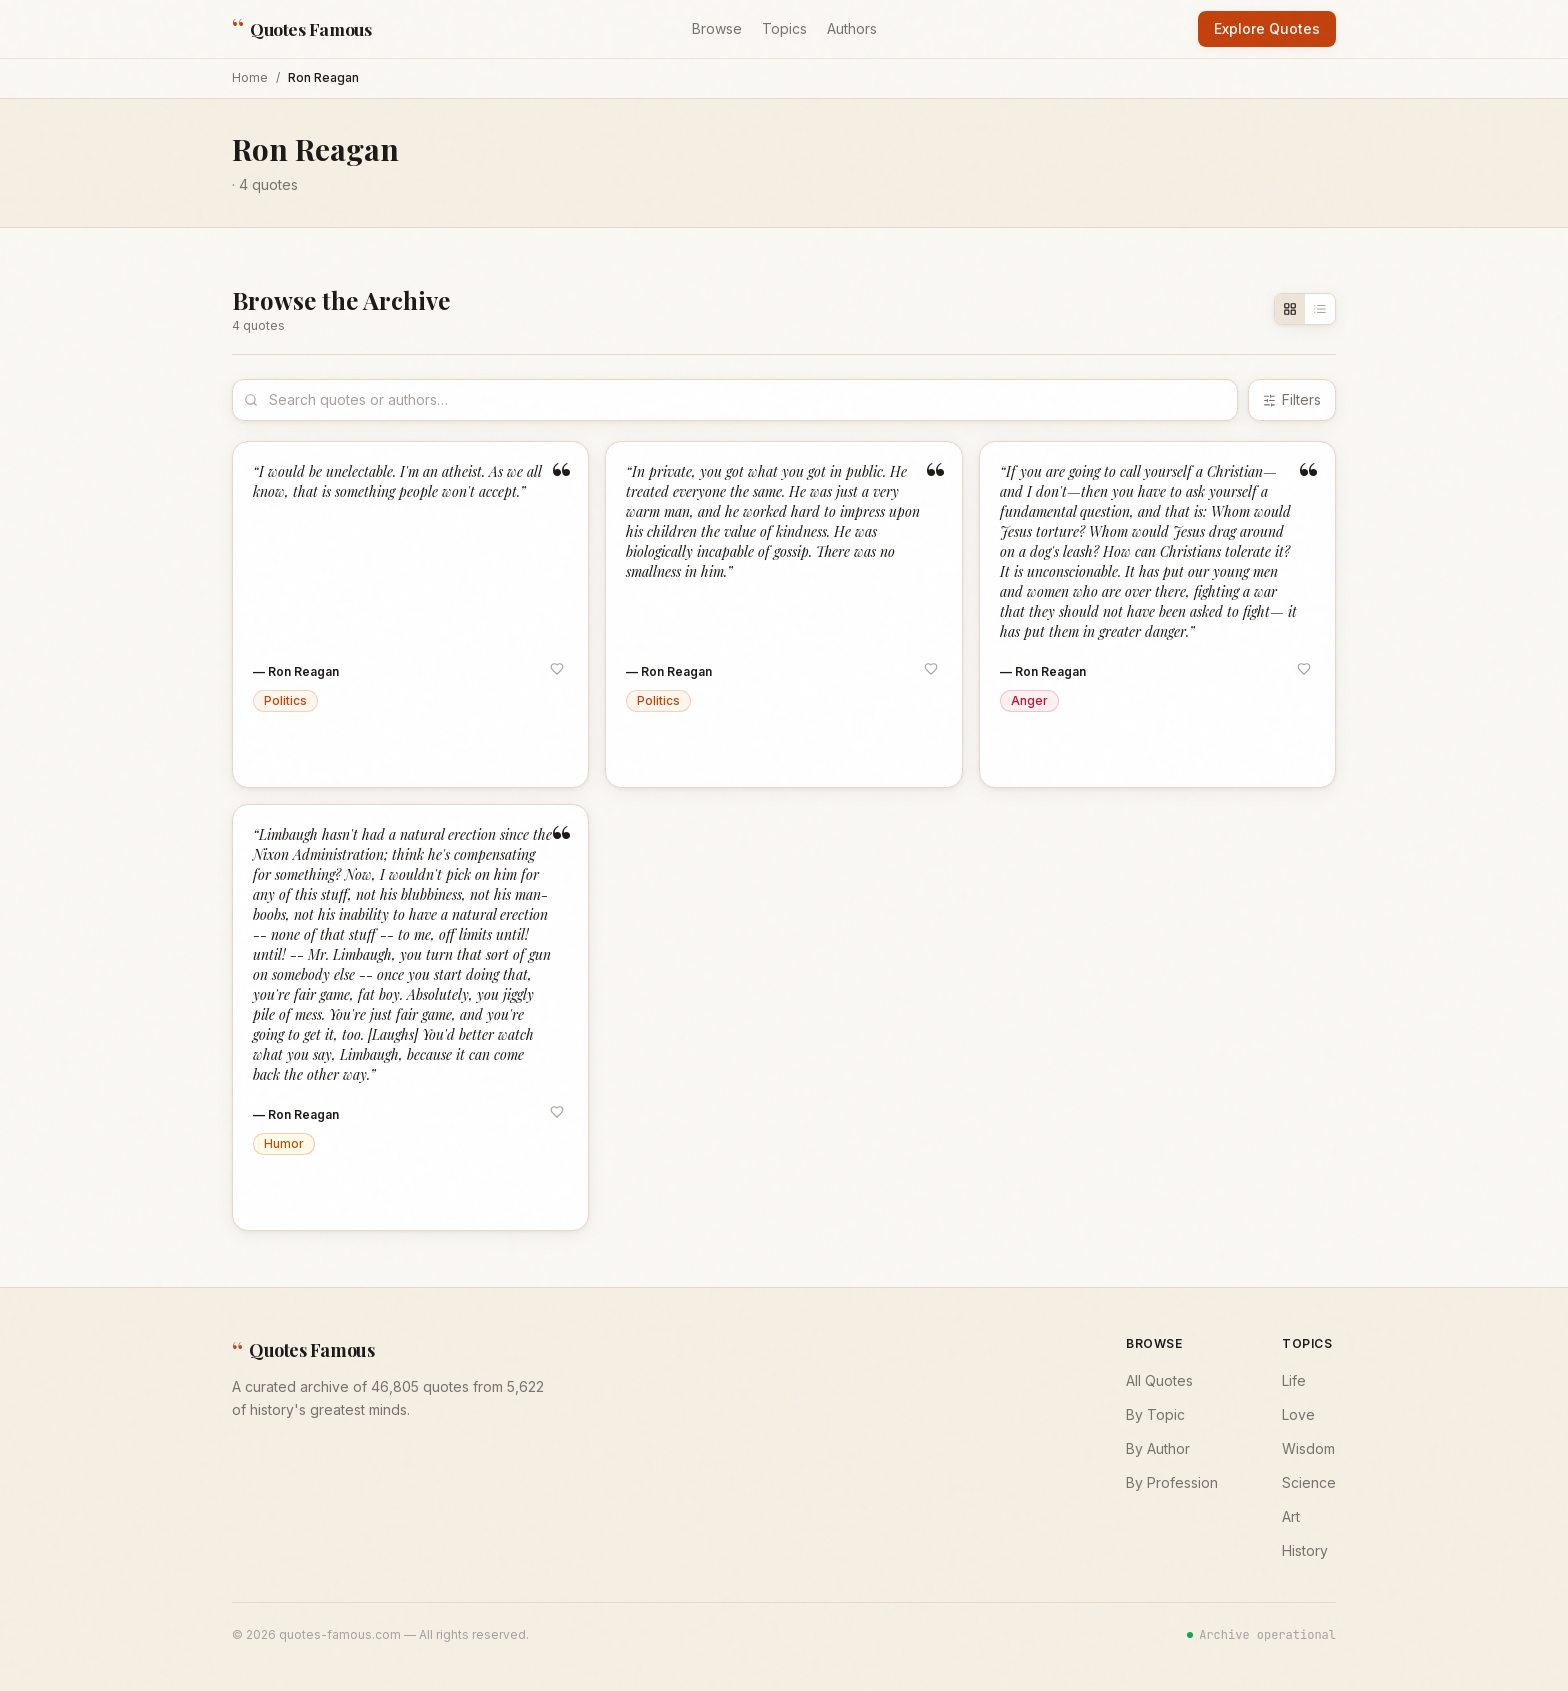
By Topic (1155, 1414)
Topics (784, 28)
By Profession (1172, 1482)
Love (1298, 1414)
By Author (1158, 1448)
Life (1294, 1380)
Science (1309, 1482)
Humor (284, 1143)
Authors (852, 28)
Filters (1292, 399)
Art (1291, 1516)
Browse (717, 28)
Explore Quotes (1267, 28)
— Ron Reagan (296, 671)
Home (250, 77)
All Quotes (1159, 1380)
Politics (285, 700)
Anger (1029, 700)
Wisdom (1308, 1448)
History (1305, 1550)
